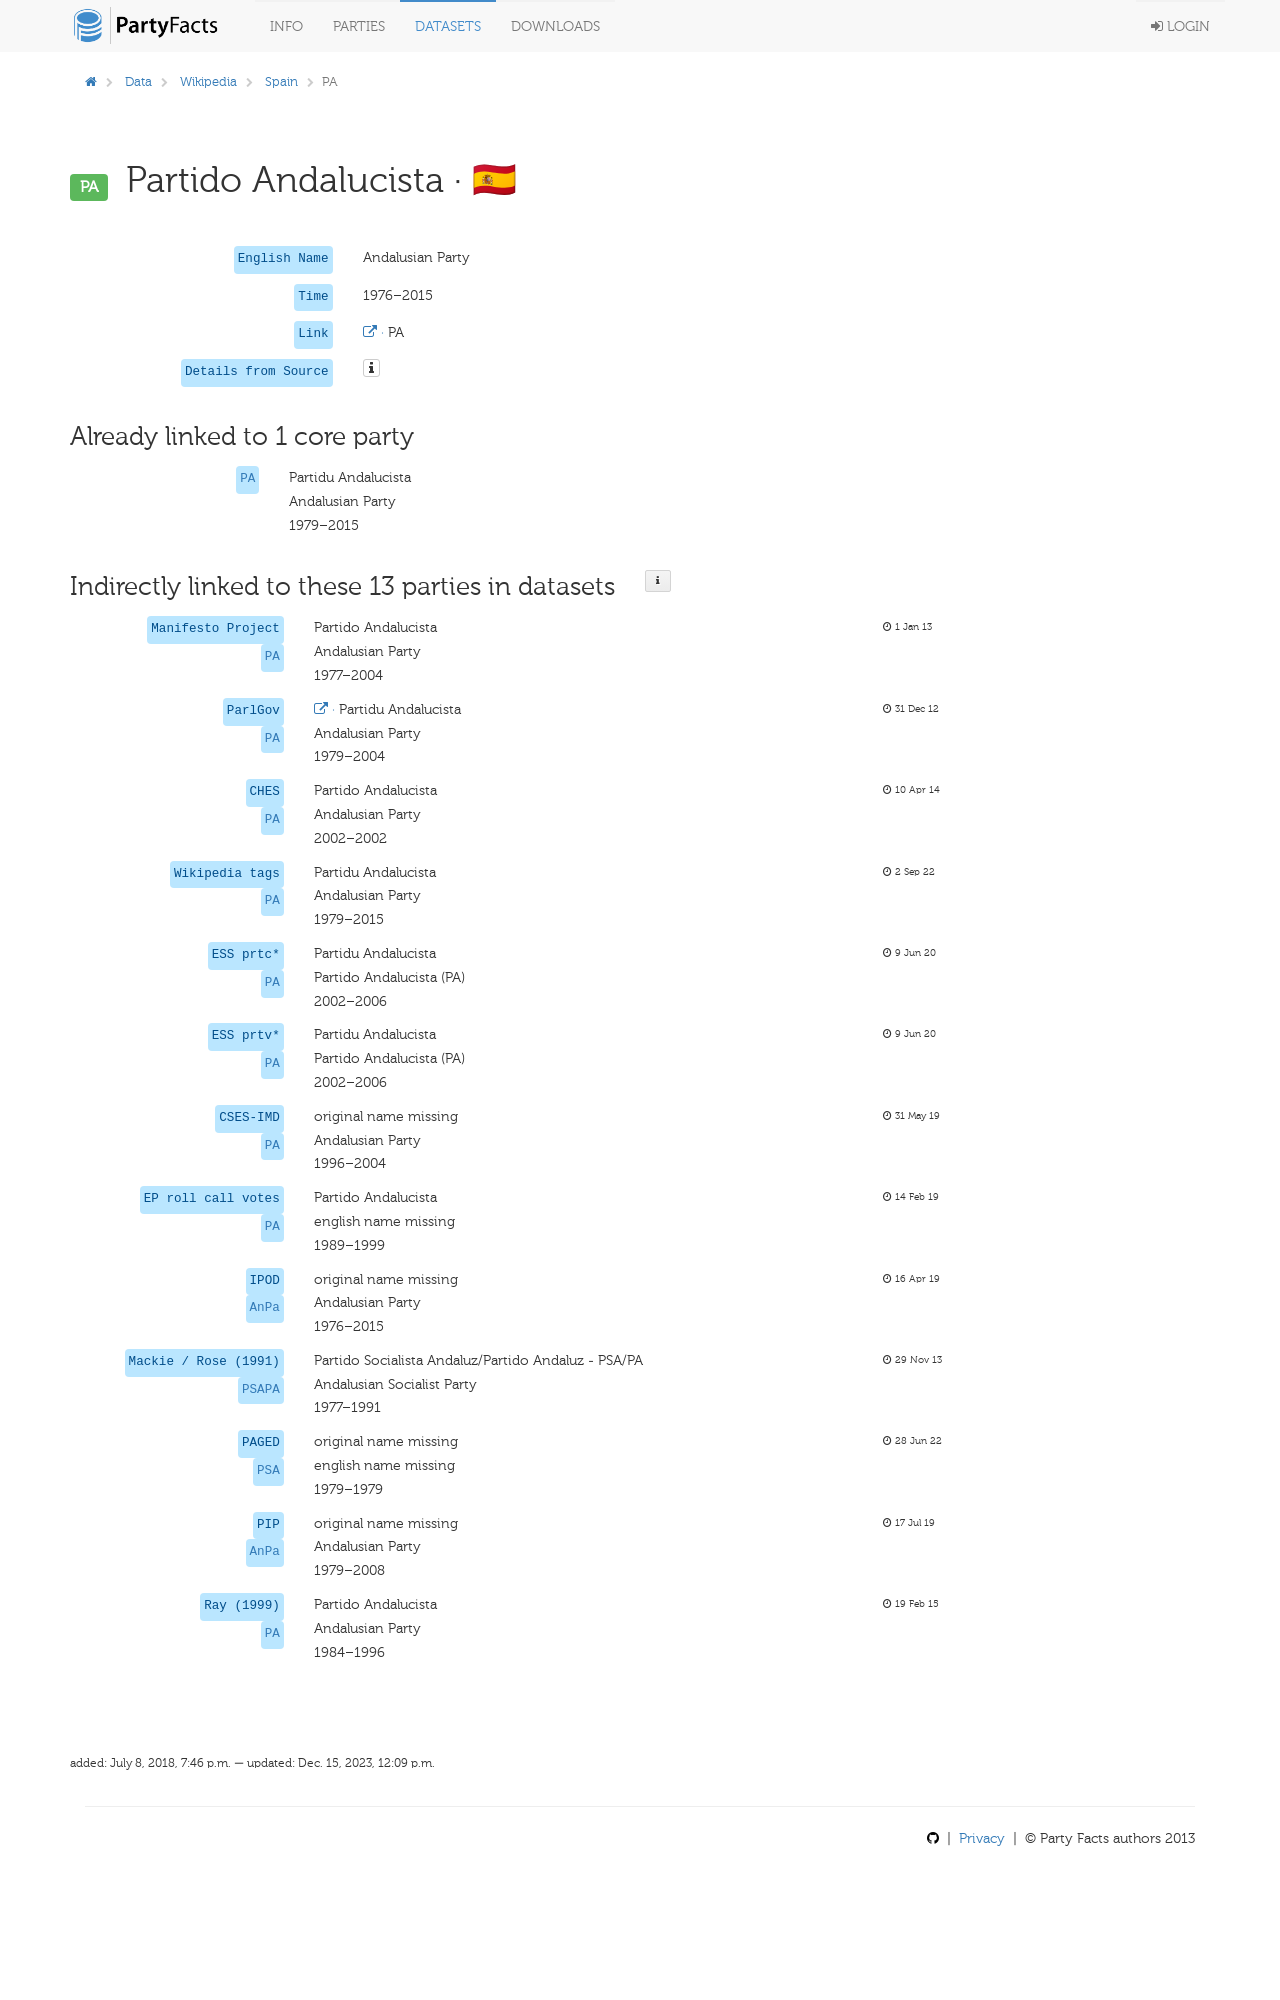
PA (247, 479)
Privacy (982, 1838)
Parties (359, 26)
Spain (281, 81)
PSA (268, 1471)
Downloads (555, 26)
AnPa (265, 1308)
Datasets (448, 26)
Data (138, 81)
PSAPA (261, 1390)
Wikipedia (208, 81)
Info (286, 26)
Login (1180, 26)
